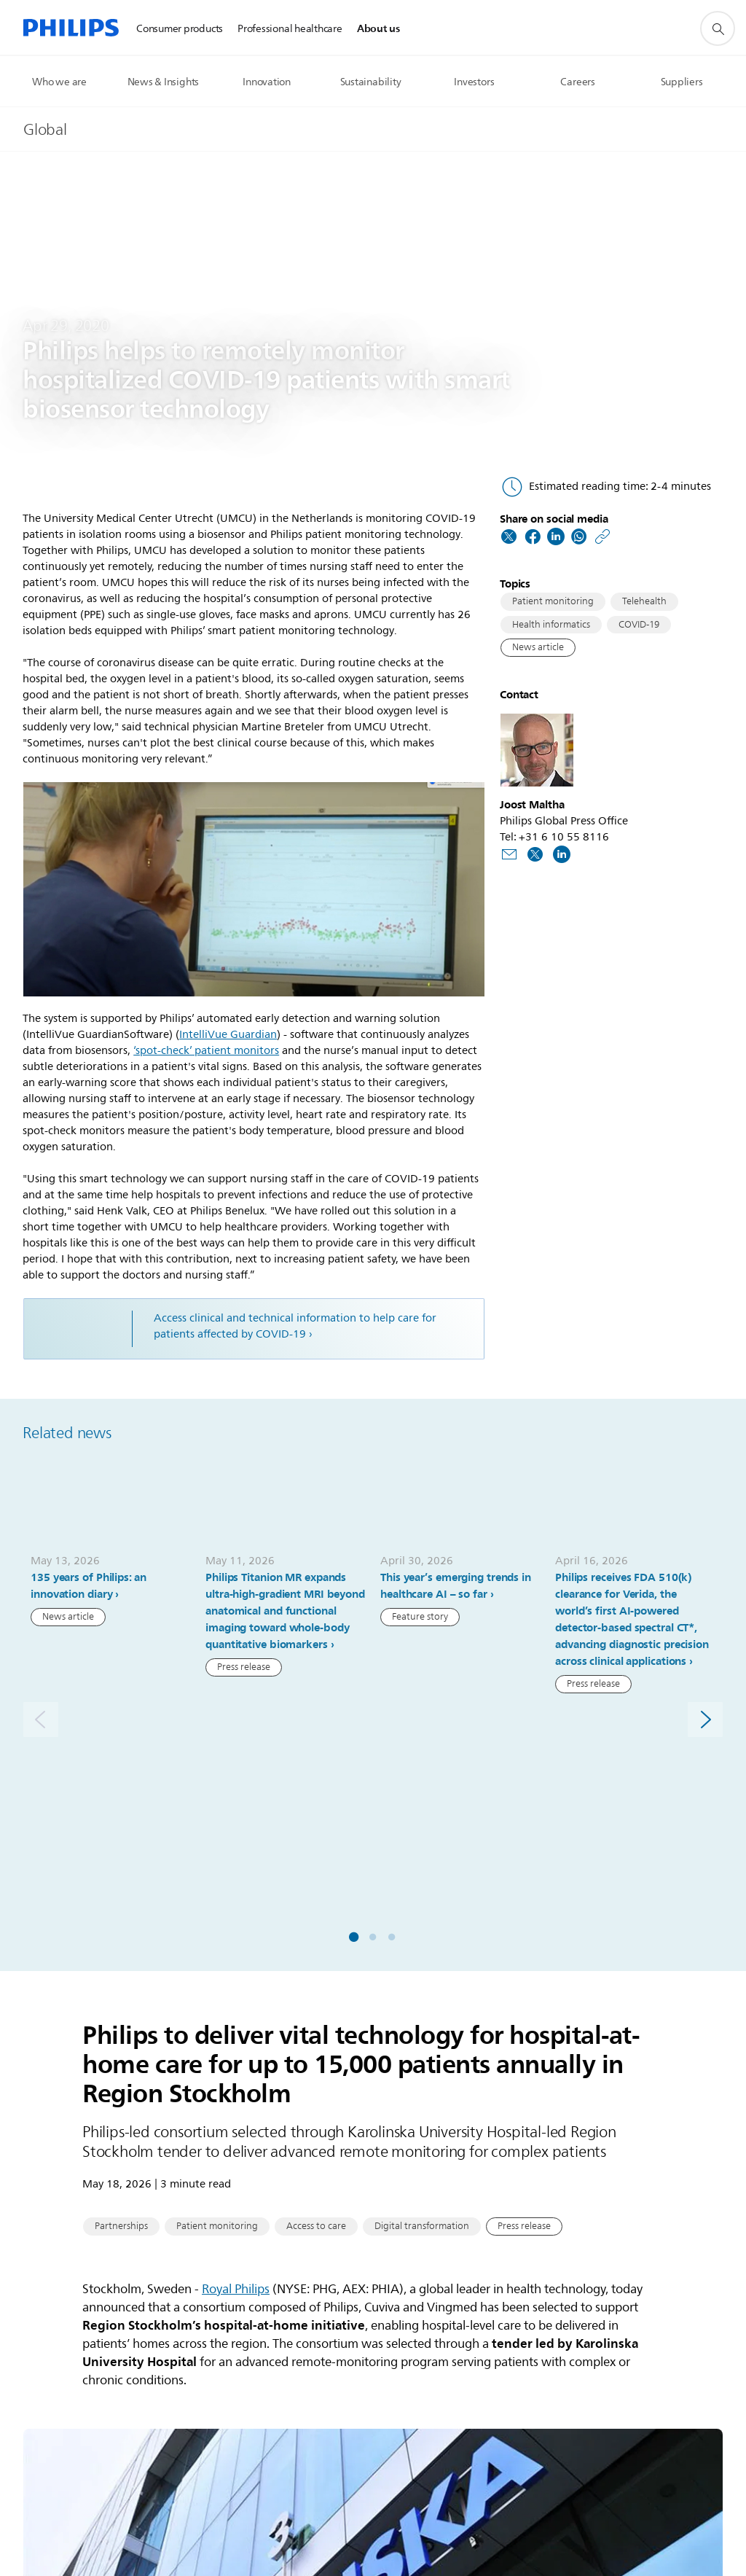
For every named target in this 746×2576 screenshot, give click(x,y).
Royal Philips (236, 2069)
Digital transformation (421, 2007)
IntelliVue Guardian (228, 1035)
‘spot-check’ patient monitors (206, 1051)
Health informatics (551, 625)
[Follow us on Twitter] (535, 853)
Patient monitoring (553, 601)
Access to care (316, 2007)
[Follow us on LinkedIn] (561, 853)
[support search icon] (717, 28)
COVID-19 (639, 625)
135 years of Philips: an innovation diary (88, 1589)
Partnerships (121, 2007)
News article (538, 647)
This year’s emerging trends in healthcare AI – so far (455, 1589)
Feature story (420, 1620)
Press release (243, 1671)
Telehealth (644, 601)
